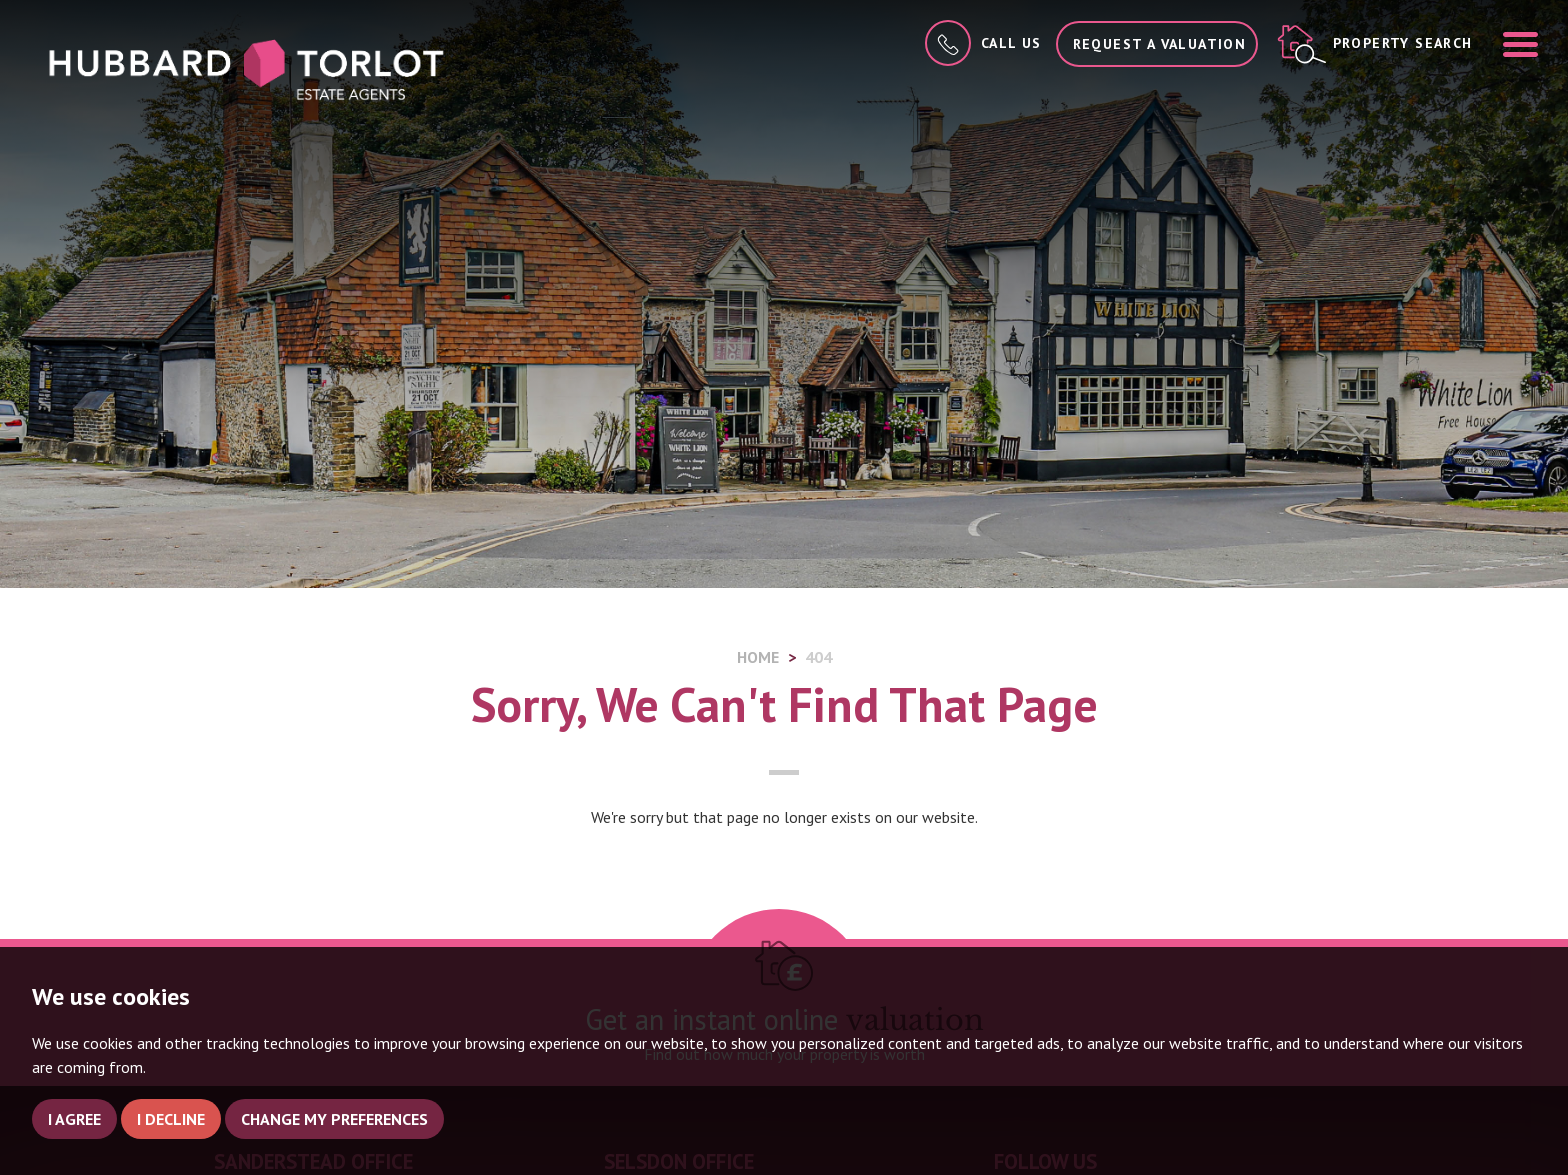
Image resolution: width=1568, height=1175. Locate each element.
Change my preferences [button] (334, 1119)
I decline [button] (171, 1119)
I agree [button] (74, 1119)
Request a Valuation (1160, 44)
